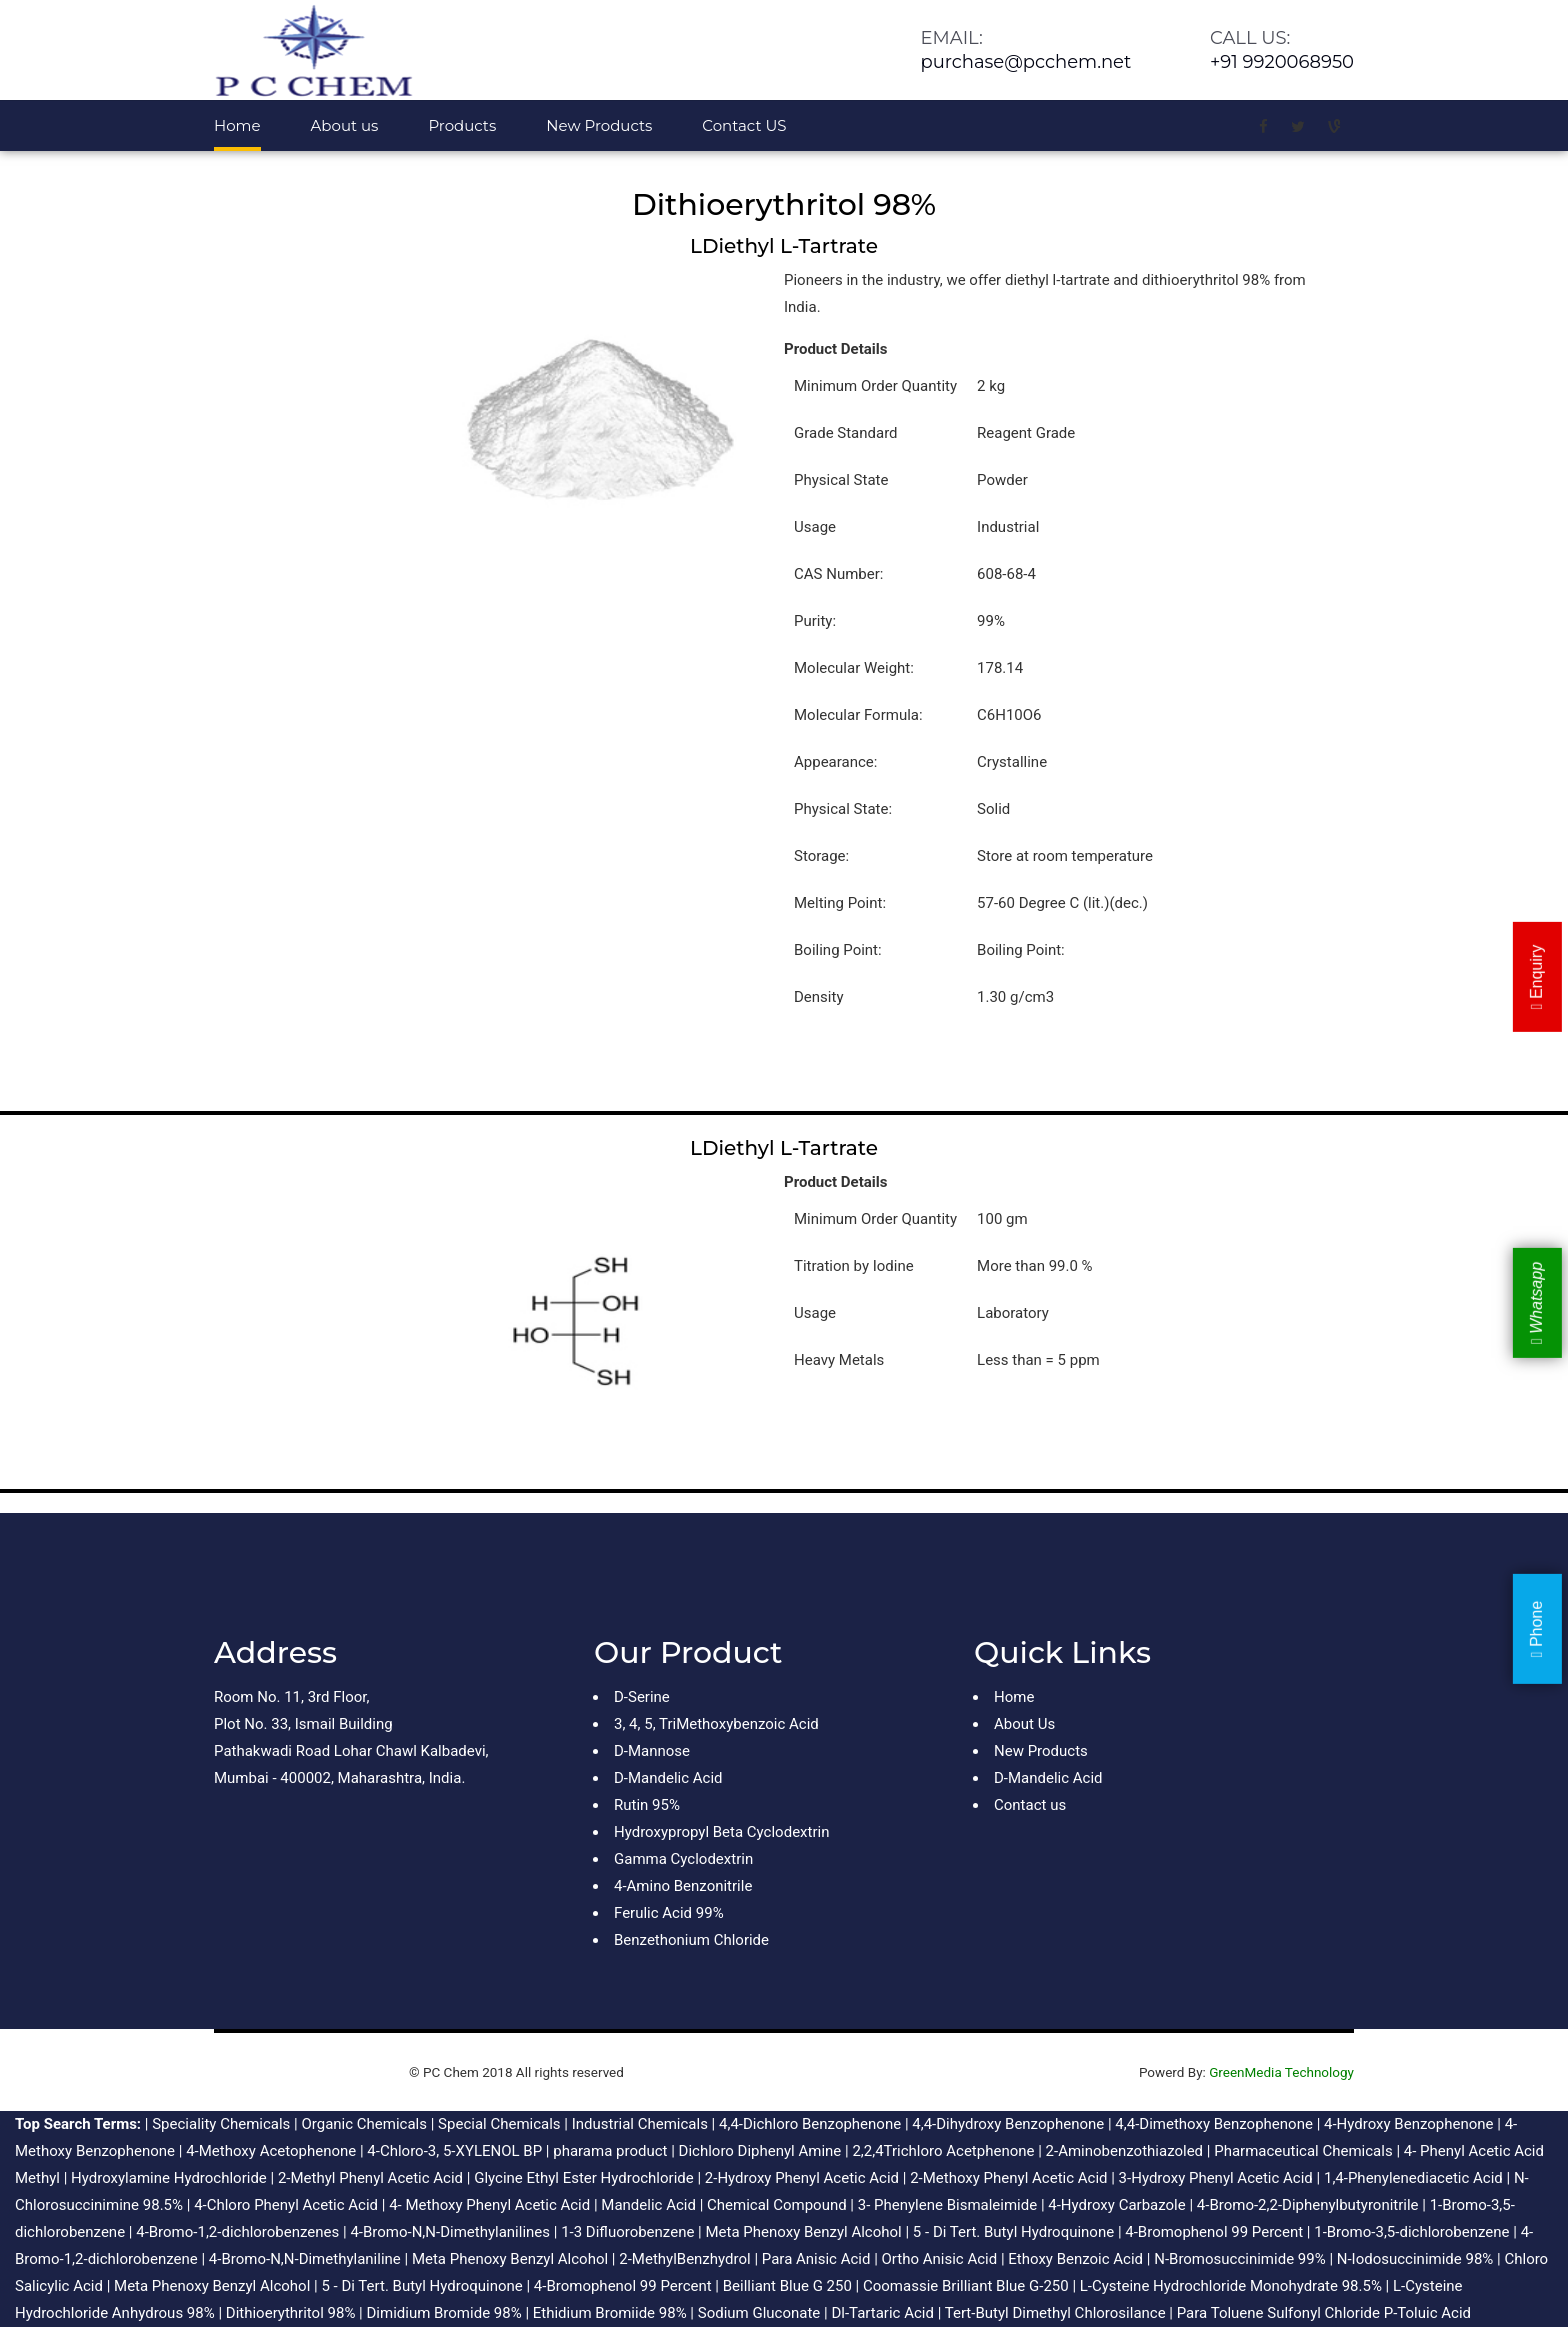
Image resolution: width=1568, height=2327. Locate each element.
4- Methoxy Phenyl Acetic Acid (489, 2205)
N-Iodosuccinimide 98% (1415, 2259)
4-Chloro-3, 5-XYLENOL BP (454, 2151)
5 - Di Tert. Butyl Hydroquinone (1013, 2232)
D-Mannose (652, 1751)
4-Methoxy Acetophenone (271, 2151)
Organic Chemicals (364, 2124)
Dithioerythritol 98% (291, 2313)
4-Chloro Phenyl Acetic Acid (286, 2205)
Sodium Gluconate (759, 2313)
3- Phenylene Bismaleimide (947, 2205)
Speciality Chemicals (221, 2124)
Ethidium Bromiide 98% (610, 2313)
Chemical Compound (777, 2205)
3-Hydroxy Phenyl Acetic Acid (1216, 2178)
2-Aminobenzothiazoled (1124, 2151)
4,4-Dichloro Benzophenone (810, 2124)
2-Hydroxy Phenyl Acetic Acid (802, 2178)
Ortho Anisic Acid (940, 2259)
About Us (1024, 1724)
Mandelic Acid (648, 2205)
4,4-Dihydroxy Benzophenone (1008, 2124)
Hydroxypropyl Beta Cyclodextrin (721, 1832)
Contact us (1030, 1805)
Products (462, 125)
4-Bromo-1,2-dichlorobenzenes (237, 2232)
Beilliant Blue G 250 (787, 2286)
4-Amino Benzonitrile (683, 1886)
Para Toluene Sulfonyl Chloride (1278, 2313)
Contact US (744, 125)
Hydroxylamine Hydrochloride (169, 2178)
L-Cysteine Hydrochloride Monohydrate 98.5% (1231, 2286)
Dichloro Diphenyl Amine (760, 2151)
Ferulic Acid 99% (669, 1913)
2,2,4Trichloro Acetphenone (943, 2151)
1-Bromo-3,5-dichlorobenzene (1411, 2232)
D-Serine (642, 1697)
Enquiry (1536, 977)
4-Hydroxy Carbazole (1116, 2205)
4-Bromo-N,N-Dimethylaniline (305, 2259)
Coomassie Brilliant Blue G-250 (966, 2286)
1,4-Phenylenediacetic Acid (1413, 2178)
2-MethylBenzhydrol (684, 2259)
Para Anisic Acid (816, 2259)
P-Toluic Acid (1427, 2313)
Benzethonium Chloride (691, 1940)
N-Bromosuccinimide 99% (1239, 2259)
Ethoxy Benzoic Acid (1075, 2259)
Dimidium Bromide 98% (443, 2313)
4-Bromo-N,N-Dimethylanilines (450, 2232)
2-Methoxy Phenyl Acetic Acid (1008, 2178)
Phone (1536, 1629)
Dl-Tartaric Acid (882, 2313)
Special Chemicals (499, 2124)
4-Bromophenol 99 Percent (1214, 2232)
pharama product (610, 2151)
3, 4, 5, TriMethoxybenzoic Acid (716, 1724)
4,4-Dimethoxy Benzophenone (1214, 2124)
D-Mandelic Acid (668, 1778)
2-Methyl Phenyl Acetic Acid (370, 2178)
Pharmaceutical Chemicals (1303, 2151)
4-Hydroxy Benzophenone (1409, 2124)
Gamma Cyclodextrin (683, 1859)
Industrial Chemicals (640, 2124)
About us (345, 125)
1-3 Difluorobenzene (627, 2232)
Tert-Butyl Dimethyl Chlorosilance (1055, 2313)
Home (237, 125)
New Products (599, 125)
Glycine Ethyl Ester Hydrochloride (584, 2178)
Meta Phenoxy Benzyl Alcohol (803, 2232)
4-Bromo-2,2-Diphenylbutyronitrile (1308, 2205)
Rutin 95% (647, 1805)
